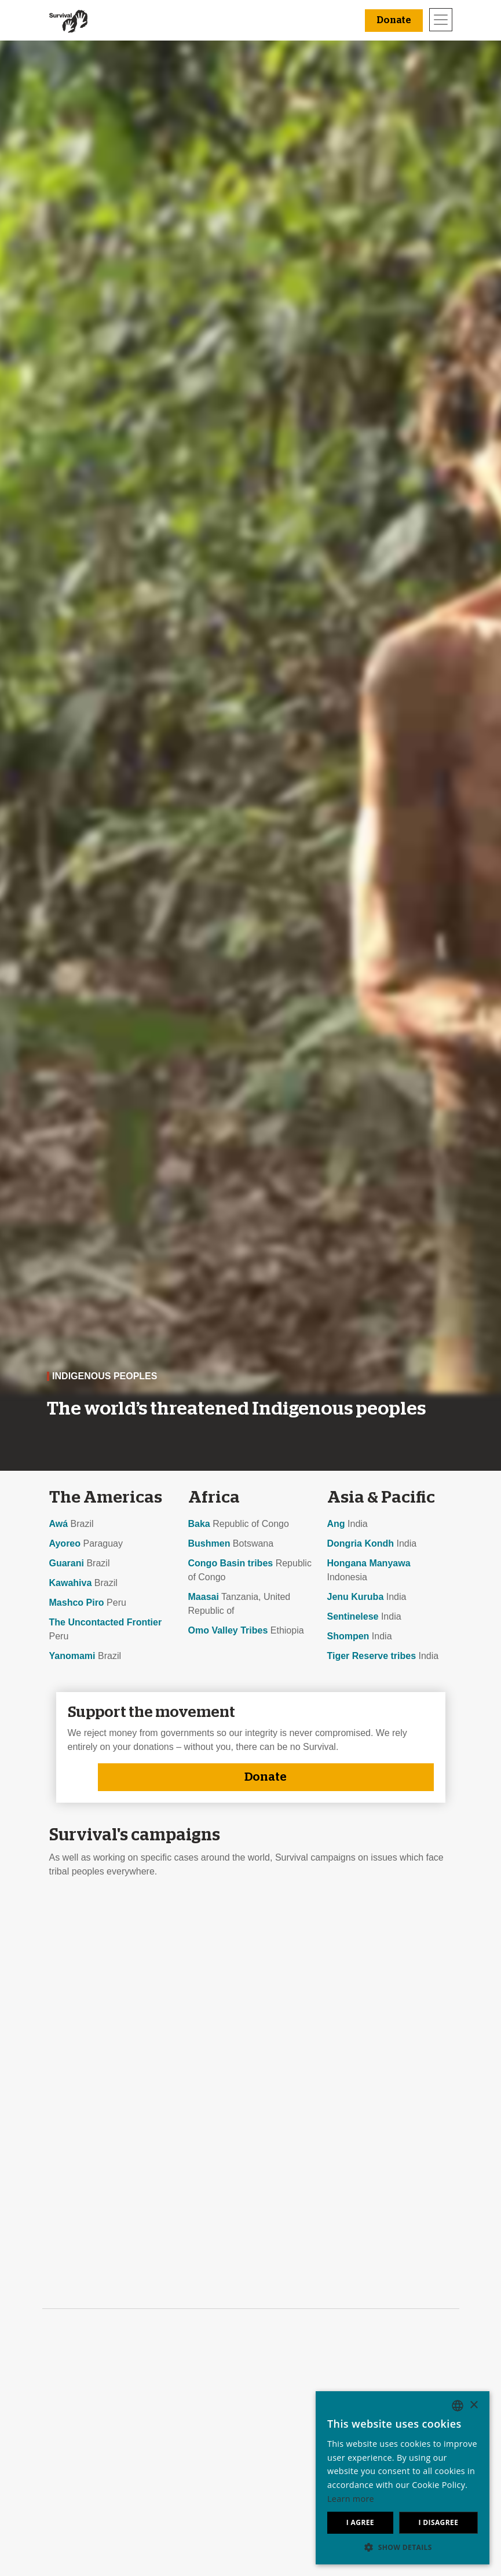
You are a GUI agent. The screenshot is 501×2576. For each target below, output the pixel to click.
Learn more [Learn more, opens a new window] (350, 2498)
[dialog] (402, 2477)
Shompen (348, 1636)
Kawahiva (70, 1583)
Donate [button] (393, 20)
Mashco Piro (76, 1602)
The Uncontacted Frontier (105, 1622)
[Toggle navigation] (440, 19)
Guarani (66, 1563)
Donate (265, 1777)
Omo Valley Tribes (228, 1630)
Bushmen (209, 1543)
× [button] (473, 2405)
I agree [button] (360, 2522)
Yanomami (72, 1656)
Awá (58, 1524)
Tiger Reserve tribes (371, 1656)
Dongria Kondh (360, 1543)
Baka (199, 1524)
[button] (402, 2547)
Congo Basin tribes (230, 1563)
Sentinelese (353, 1616)
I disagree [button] (438, 2522)
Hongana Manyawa (369, 1563)
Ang (336, 1524)
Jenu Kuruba (355, 1597)
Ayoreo (65, 1543)
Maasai (203, 1597)
